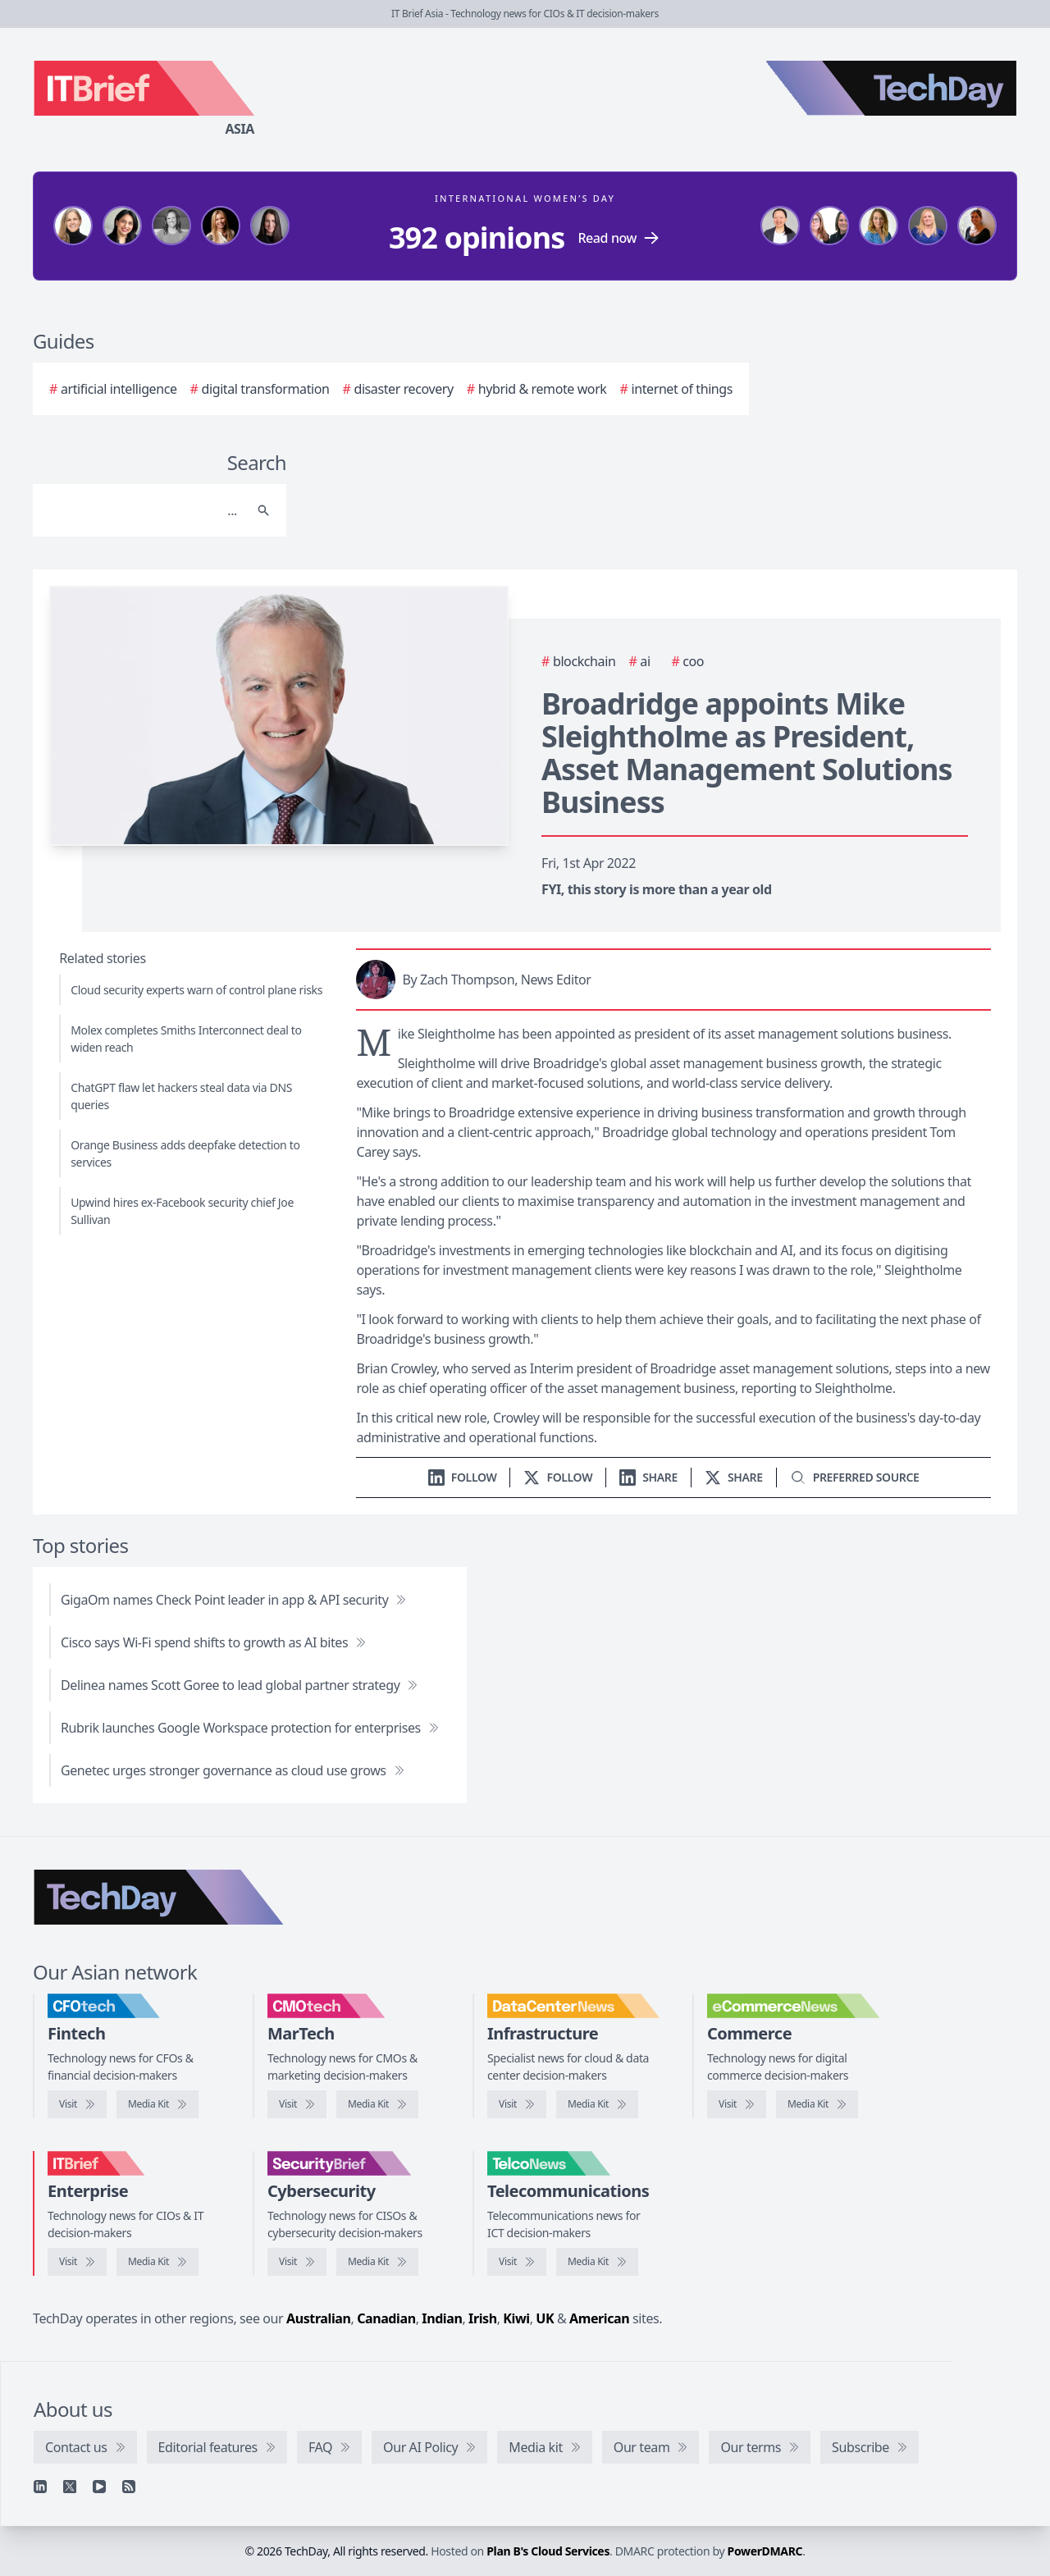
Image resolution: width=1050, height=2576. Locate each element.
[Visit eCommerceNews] (736, 2104)
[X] (69, 2486)
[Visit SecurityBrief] (296, 2262)
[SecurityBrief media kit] (377, 2262)
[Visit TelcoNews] (516, 2262)
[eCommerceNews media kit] (817, 2104)
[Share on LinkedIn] (648, 1477)
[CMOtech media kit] (377, 2104)
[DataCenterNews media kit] (597, 2104)
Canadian (386, 2318)
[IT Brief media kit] (157, 2262)
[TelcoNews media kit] (597, 2262)
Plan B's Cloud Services (547, 2551)
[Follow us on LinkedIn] (462, 1477)
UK (545, 2318)
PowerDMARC (765, 2551)
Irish (482, 2318)
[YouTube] (99, 2486)
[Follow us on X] (557, 1477)
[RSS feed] (128, 2486)
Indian (442, 2318)
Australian (318, 2318)
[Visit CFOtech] (77, 2104)
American (599, 2318)
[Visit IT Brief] (77, 2262)
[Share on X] (734, 1477)
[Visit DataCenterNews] (516, 2104)
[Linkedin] (40, 2486)
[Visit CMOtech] (296, 2104)
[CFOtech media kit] (157, 2104)
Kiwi (516, 2318)
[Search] (143, 510)
